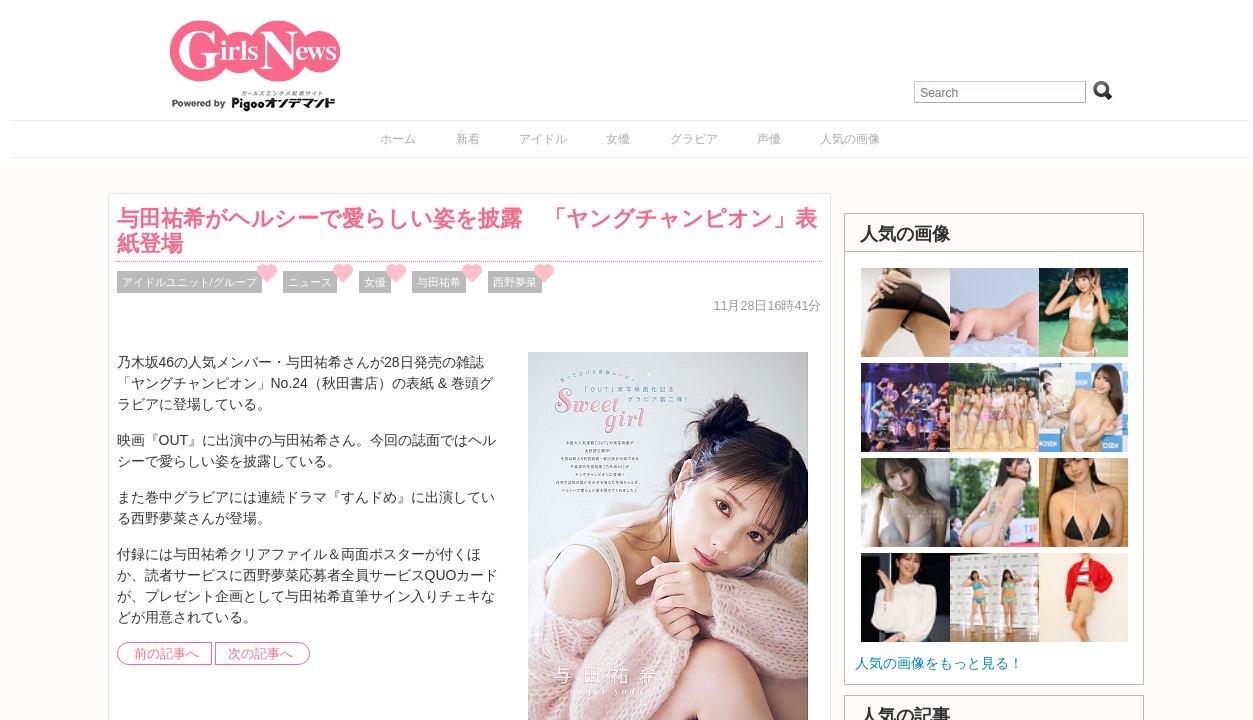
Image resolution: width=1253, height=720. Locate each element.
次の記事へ (260, 654)
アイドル (543, 139)
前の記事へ (166, 654)
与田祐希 (439, 282)
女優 (618, 139)
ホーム (398, 139)
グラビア (694, 139)
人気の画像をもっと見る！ (939, 663)
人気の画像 (850, 139)
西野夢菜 (515, 282)
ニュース (310, 282)
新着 (468, 139)
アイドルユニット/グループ (189, 282)
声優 (769, 139)
